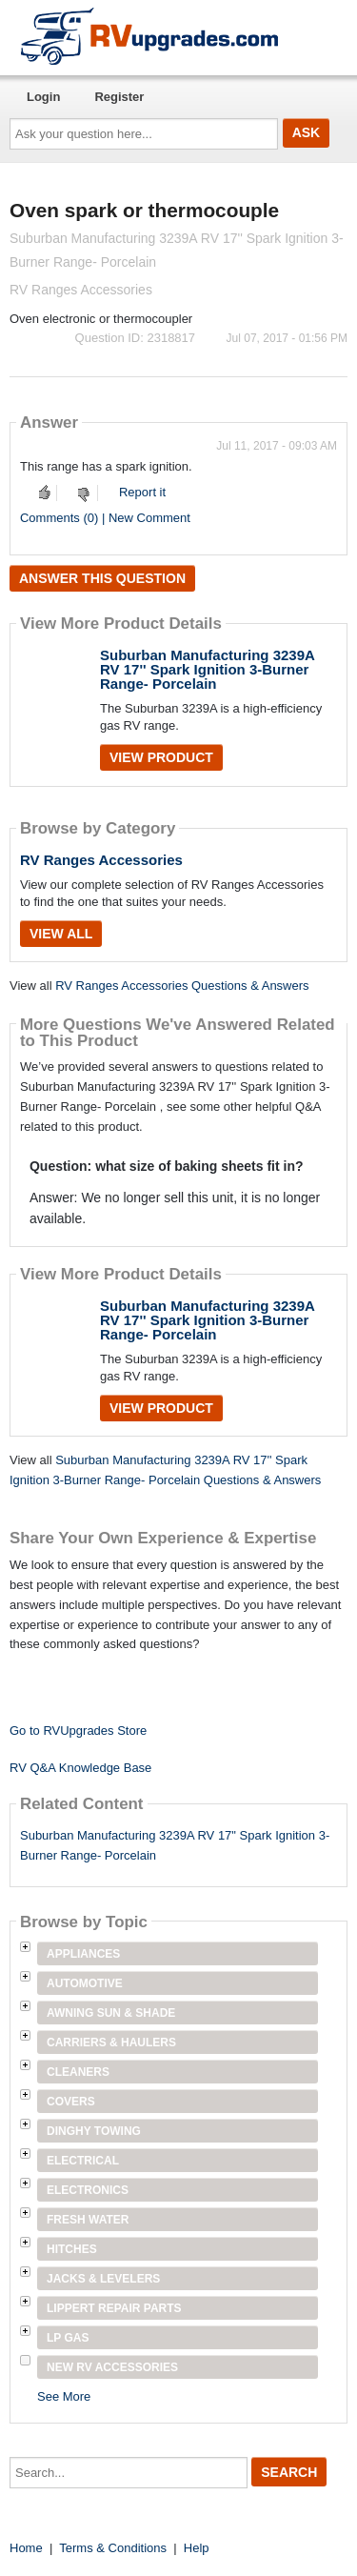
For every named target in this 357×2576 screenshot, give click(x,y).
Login (43, 97)
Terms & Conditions (113, 2548)
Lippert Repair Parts (114, 2308)
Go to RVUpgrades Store (78, 1730)
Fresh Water (88, 2219)
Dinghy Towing (94, 2131)
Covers (71, 2101)
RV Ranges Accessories (101, 860)
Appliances (83, 1954)
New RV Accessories (112, 2367)
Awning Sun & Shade (111, 2013)
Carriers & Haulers (111, 2042)
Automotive (85, 1983)
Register (119, 97)
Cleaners (78, 2072)
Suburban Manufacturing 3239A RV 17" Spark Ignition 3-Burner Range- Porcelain (174, 1845)
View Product (161, 757)
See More (63, 2396)
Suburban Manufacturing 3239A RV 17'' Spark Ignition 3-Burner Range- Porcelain (207, 669)
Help (196, 2548)
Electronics (88, 2190)
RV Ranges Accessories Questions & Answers (181, 985)
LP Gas (68, 2338)
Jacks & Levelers (103, 2278)
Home (26, 2548)
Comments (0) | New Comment (105, 518)
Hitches (72, 2249)
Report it (142, 492)
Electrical (83, 2160)
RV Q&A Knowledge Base (80, 1768)
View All (61, 933)
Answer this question (102, 578)
